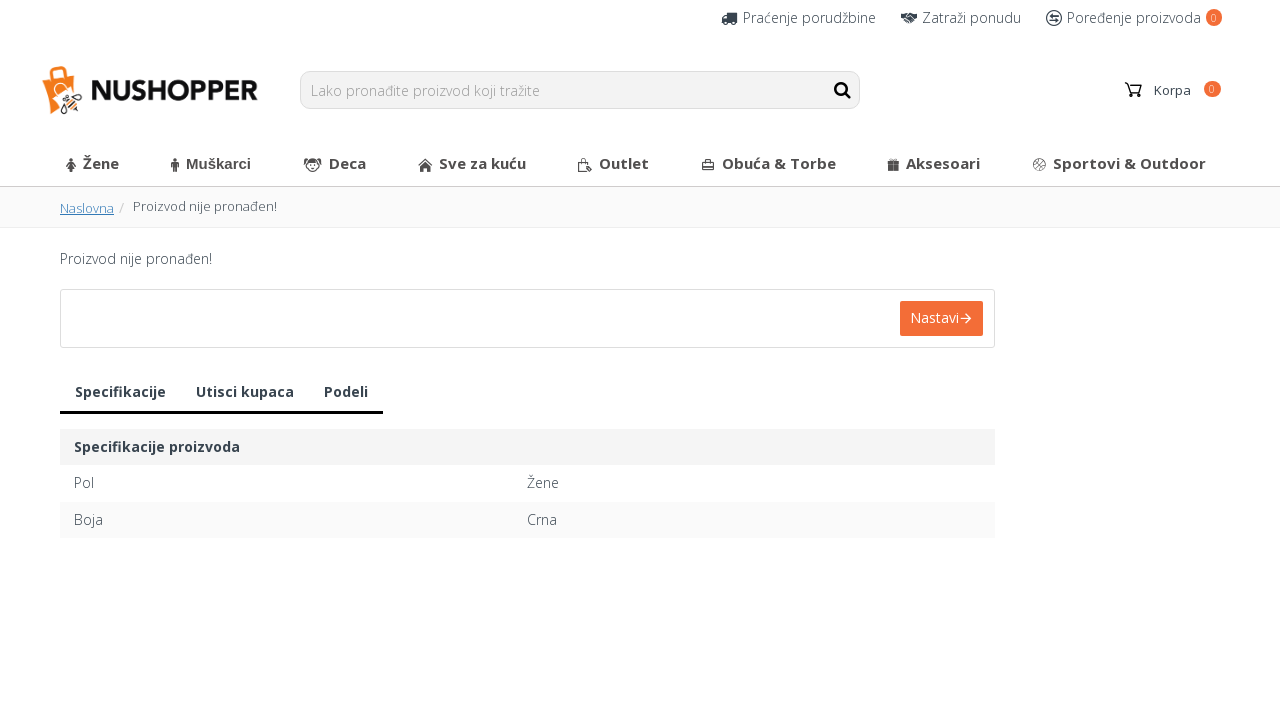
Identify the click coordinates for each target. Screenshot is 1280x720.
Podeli (346, 391)
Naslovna (87, 208)
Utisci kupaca (245, 391)
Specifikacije (120, 391)
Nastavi (934, 317)
